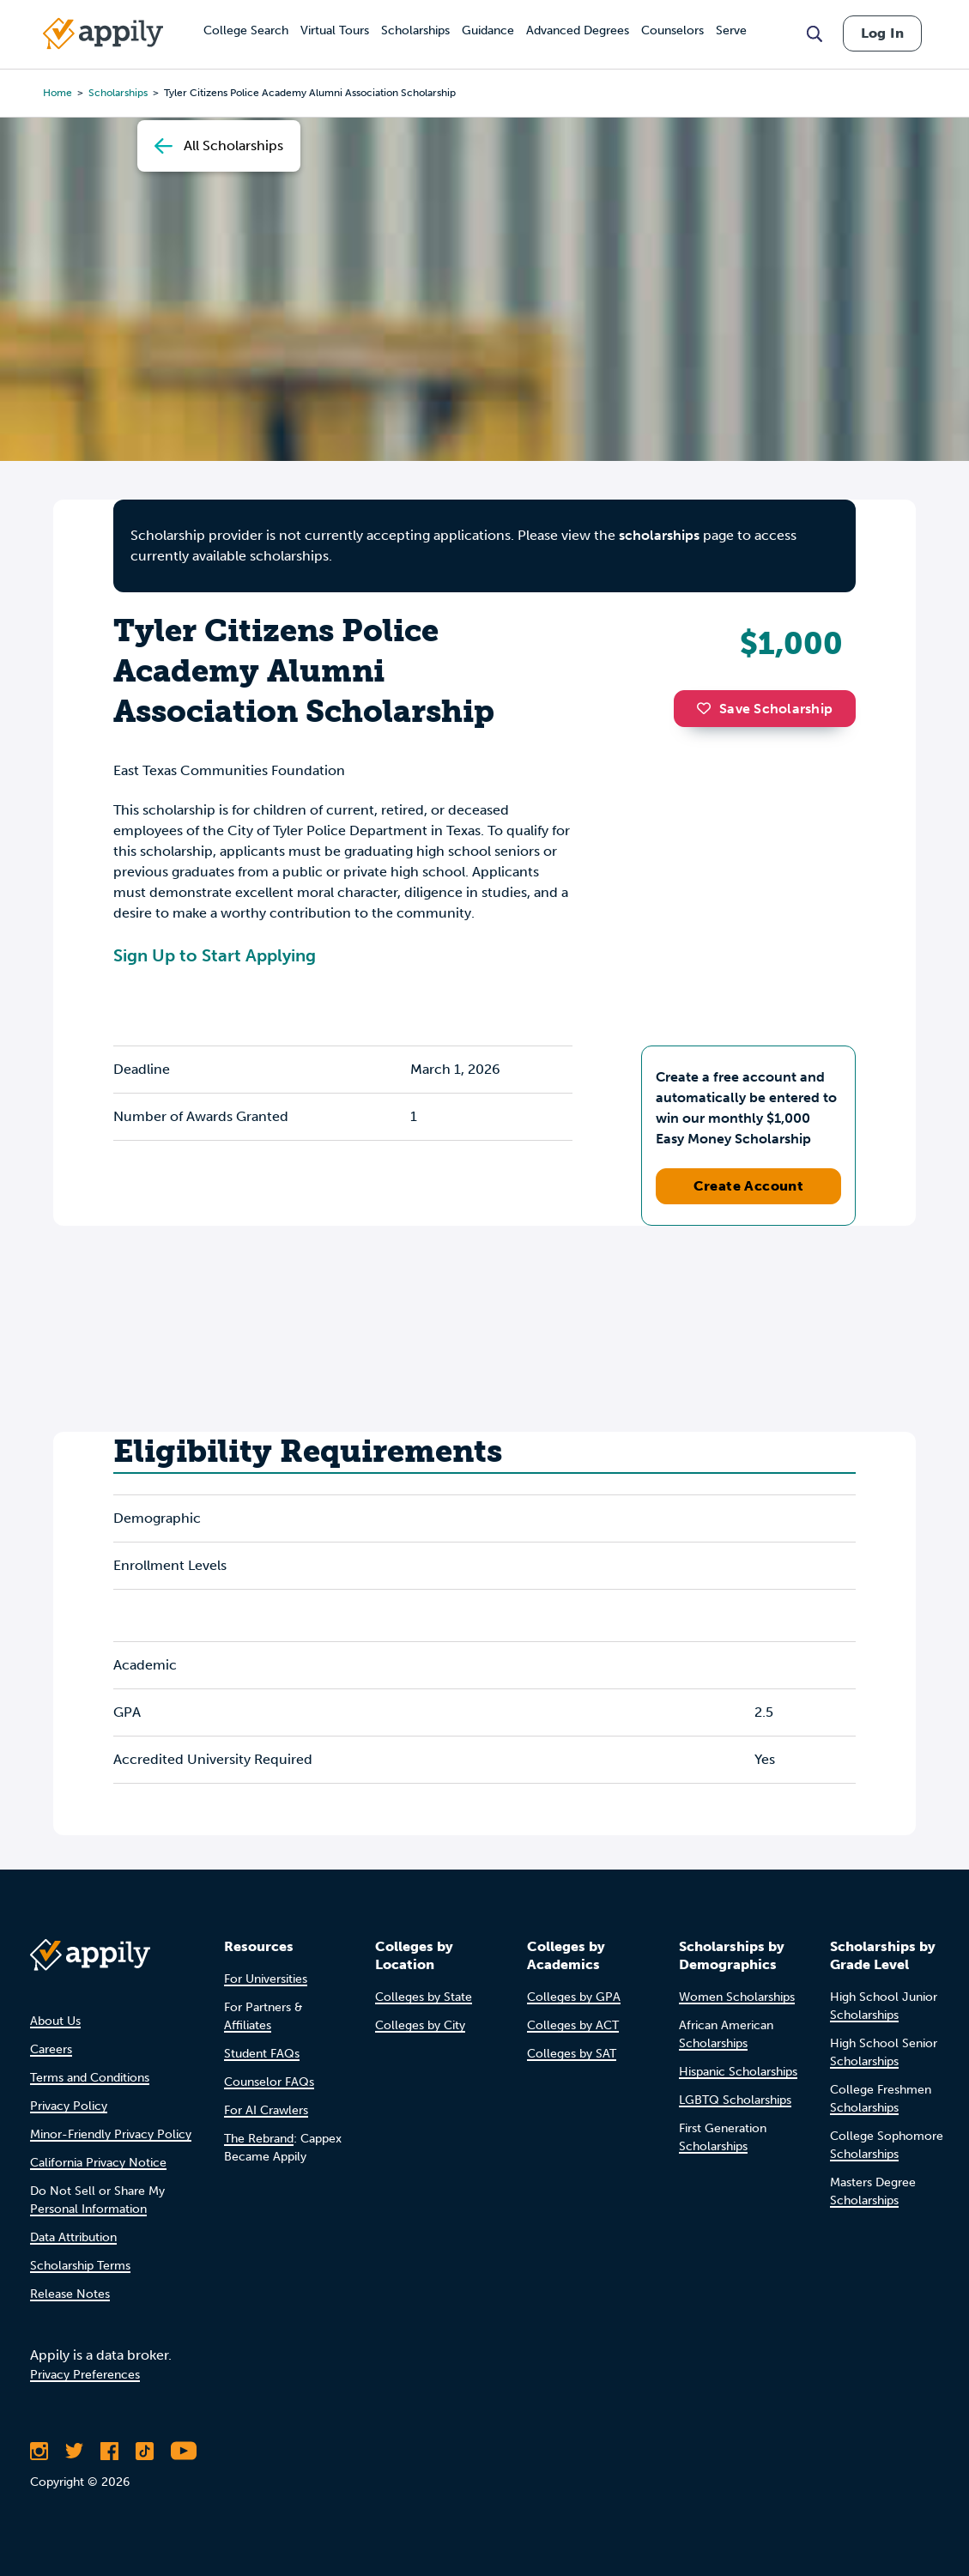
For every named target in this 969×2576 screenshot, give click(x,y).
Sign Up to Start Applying (214, 955)
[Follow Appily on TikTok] (145, 2451)
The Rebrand (259, 2138)
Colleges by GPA (574, 1997)
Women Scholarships (737, 1997)
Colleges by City (420, 2025)
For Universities (265, 1979)
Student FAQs (262, 2053)
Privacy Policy (68, 2106)
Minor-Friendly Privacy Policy (110, 2134)
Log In (882, 33)
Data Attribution (73, 2237)
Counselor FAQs (269, 2082)
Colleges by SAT (571, 2053)
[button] (708, 708)
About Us (55, 2021)
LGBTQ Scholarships (735, 2100)
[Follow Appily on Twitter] (74, 2451)
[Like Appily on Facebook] (109, 2451)
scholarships (659, 535)
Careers (51, 2049)
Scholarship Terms (80, 2265)
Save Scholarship (765, 708)
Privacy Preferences (85, 2374)
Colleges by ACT (573, 2025)
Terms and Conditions (89, 2077)
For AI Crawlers (266, 2110)
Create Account (748, 1186)
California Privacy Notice (98, 2162)
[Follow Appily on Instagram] (39, 2451)
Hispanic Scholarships (738, 2071)
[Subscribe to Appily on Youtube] (184, 2451)
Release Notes (70, 2294)
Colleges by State (423, 1997)
